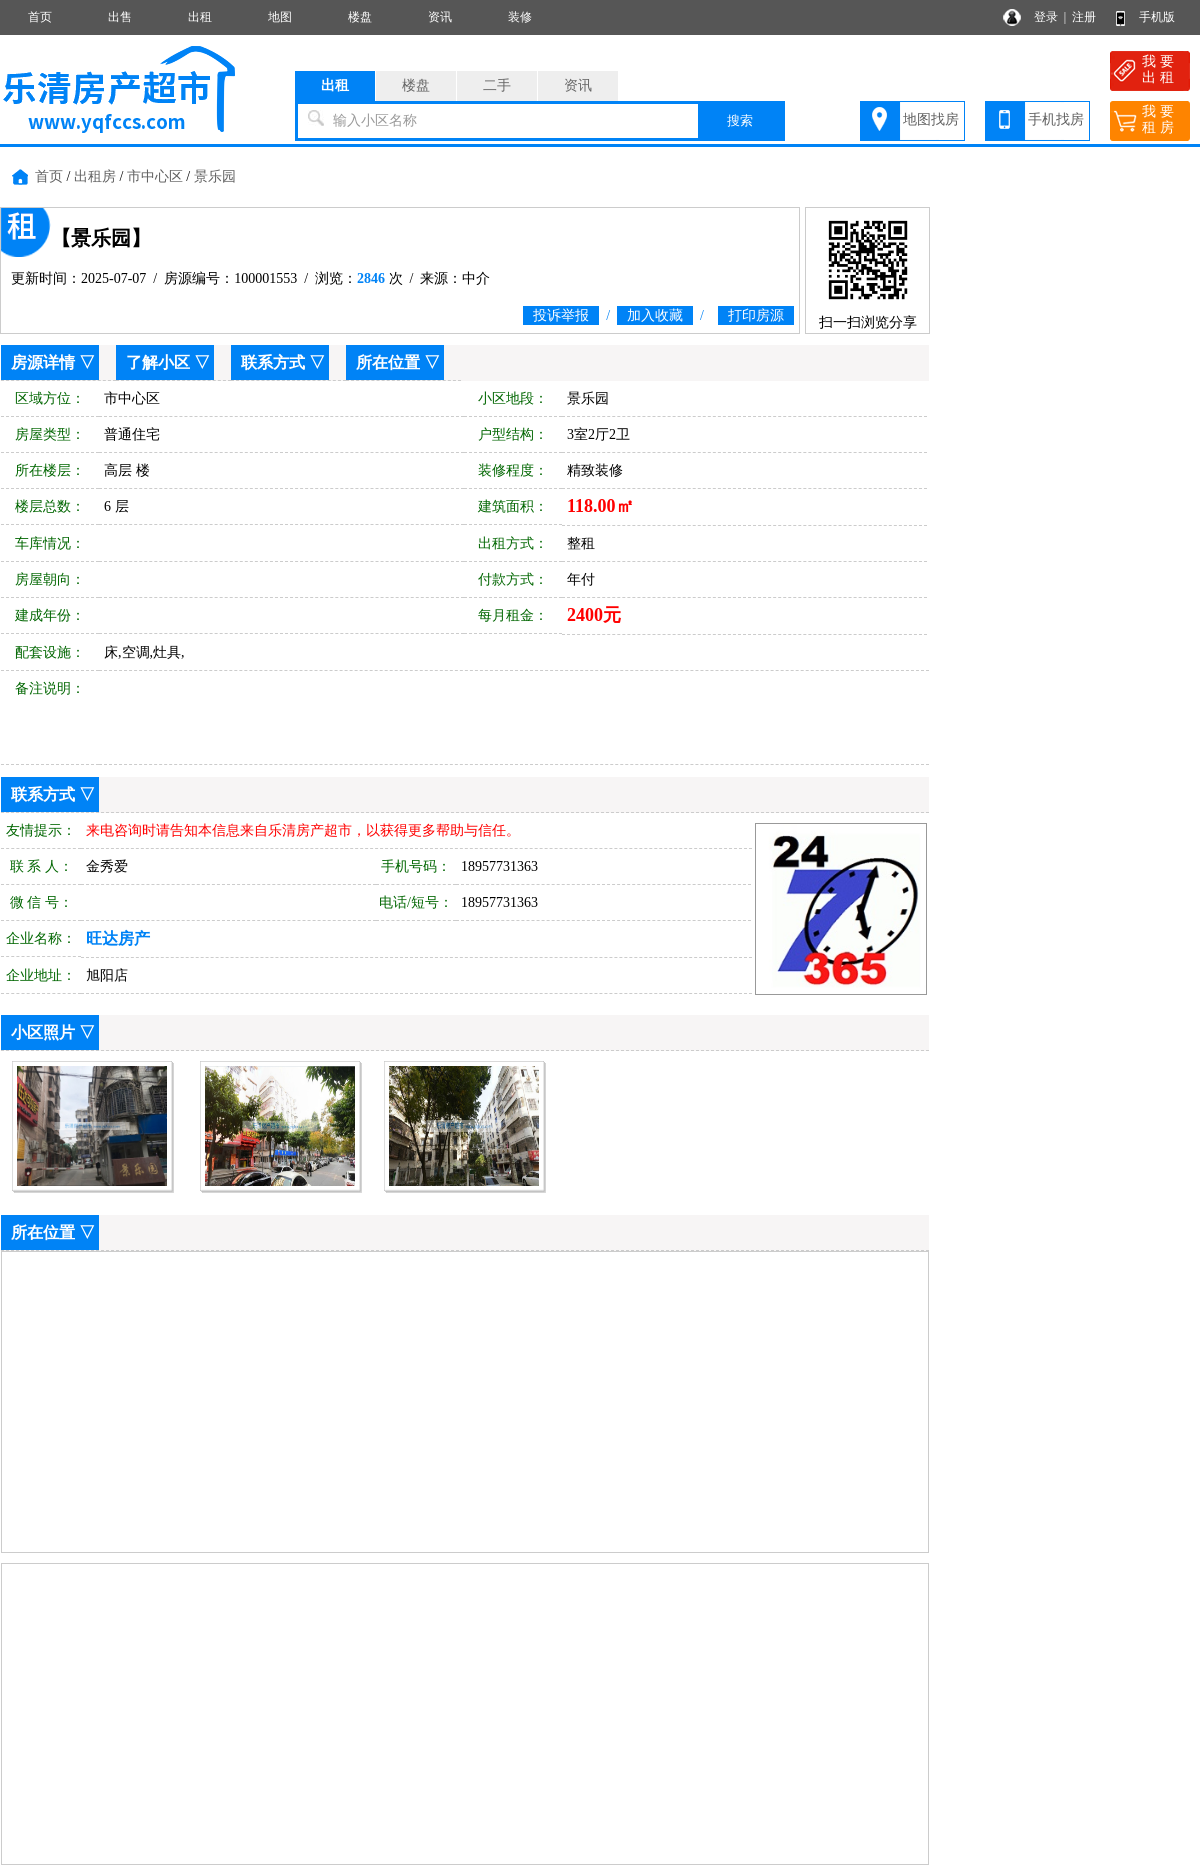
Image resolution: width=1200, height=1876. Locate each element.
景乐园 (215, 176)
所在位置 (388, 362)
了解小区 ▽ (168, 362)
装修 (520, 17)
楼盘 (360, 17)
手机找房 (1056, 119)
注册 (1084, 17)
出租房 (95, 176)
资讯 (440, 17)
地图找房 (931, 119)
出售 (120, 17)
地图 (280, 17)
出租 (200, 17)
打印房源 (756, 315)
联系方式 (273, 362)
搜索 (740, 120)
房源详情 (43, 362)
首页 (40, 17)
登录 (1046, 17)
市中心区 (155, 176)
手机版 (1157, 17)
